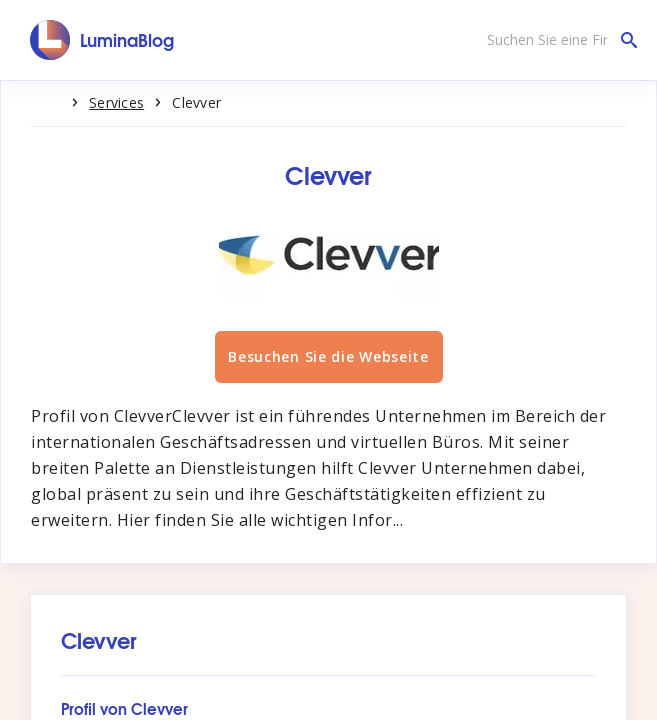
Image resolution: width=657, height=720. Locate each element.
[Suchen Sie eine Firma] (557, 40)
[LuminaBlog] (102, 40)
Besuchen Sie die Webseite (328, 356)
